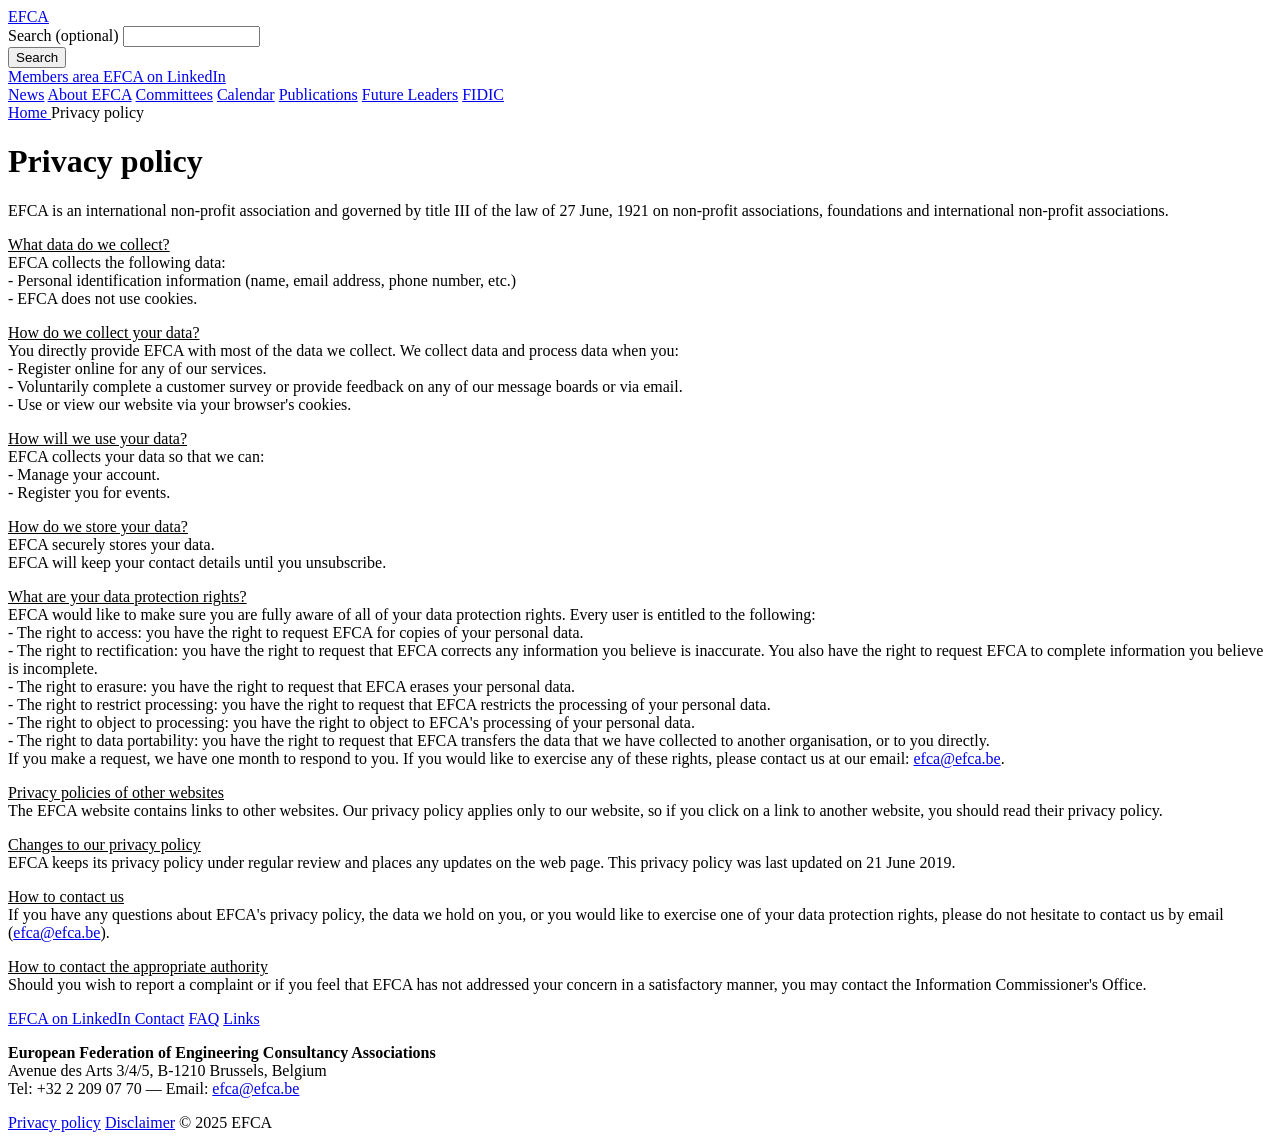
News (26, 94)
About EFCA (90, 94)
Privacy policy (54, 1122)
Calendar (246, 94)
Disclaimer (140, 1122)
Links (241, 1018)
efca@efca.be (957, 758)
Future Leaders (410, 94)
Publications (318, 94)
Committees (174, 94)
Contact (160, 1018)
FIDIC (483, 94)
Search (63, 35)
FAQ (203, 1018)
